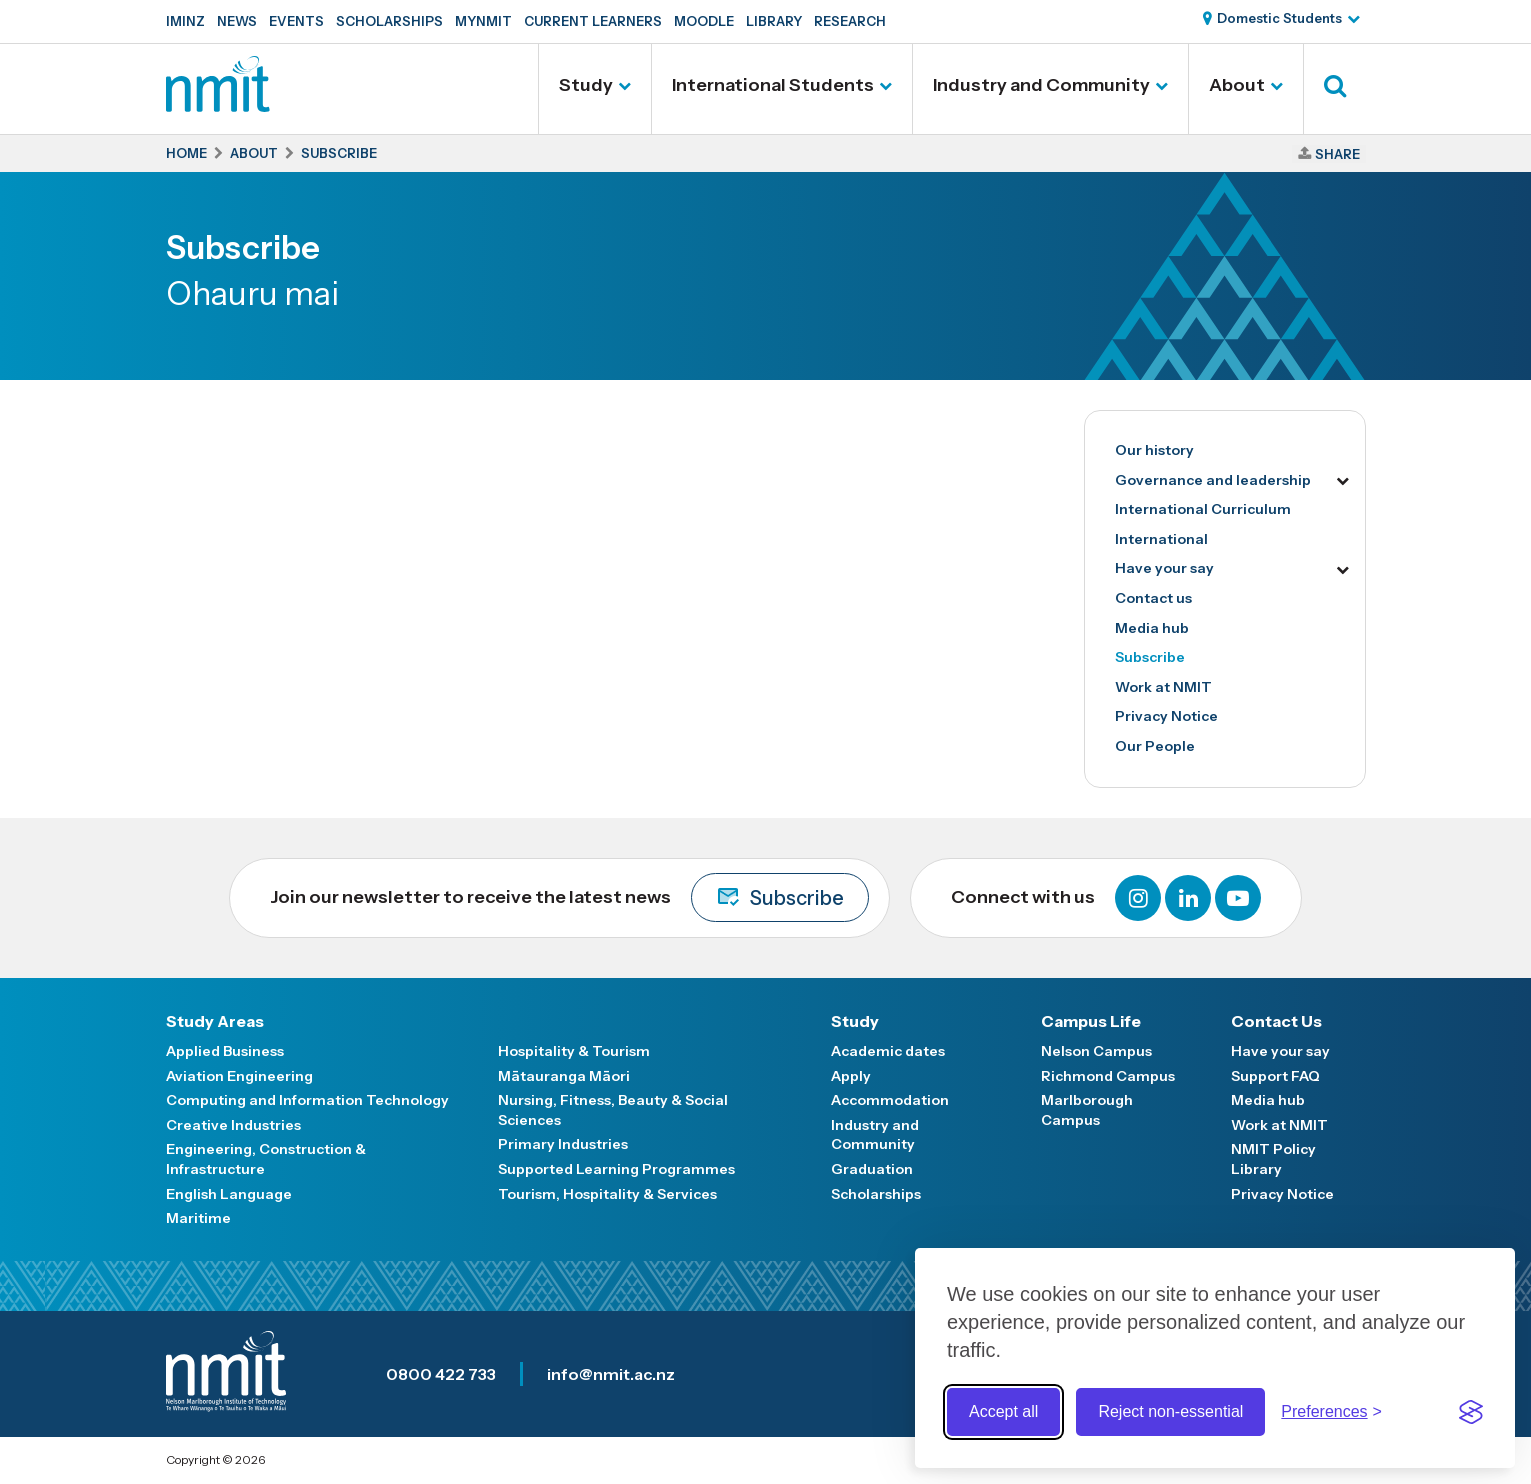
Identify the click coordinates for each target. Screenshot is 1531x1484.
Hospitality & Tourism (574, 1051)
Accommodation (890, 1100)
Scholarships (389, 21)
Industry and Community (1041, 85)
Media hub (1152, 628)
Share (1337, 154)
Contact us (1153, 598)
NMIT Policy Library (1273, 1159)
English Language (229, 1194)
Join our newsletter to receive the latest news (569, 897)
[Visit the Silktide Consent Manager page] (1471, 1412)
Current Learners (593, 21)
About (1237, 85)
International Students (773, 85)
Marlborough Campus (1087, 1110)
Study (586, 85)
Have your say (1164, 568)
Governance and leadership (1213, 480)
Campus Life (1091, 1021)
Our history (1154, 450)
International (1161, 539)
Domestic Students (1279, 18)
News (237, 21)
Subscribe (1150, 657)
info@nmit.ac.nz (611, 1374)
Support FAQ (1275, 1076)
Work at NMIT (1163, 687)
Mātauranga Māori (564, 1076)
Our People (1155, 746)
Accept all (1003, 1411)
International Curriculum (1203, 509)
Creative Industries (233, 1125)
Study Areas (215, 1021)
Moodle (704, 21)
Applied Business (225, 1051)
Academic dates (888, 1051)
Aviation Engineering (239, 1076)
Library (774, 21)
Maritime (198, 1218)
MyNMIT (483, 21)
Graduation (872, 1169)
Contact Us (1276, 1021)
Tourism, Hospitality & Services (607, 1194)
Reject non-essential (1170, 1411)
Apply (851, 1076)
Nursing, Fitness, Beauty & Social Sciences (613, 1110)
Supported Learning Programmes (616, 1169)
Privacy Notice (1166, 716)
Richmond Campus (1108, 1076)
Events (296, 21)
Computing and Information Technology (307, 1100)
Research (850, 21)
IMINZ (185, 21)
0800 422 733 (441, 1374)
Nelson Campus (1096, 1051)
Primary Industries (563, 1144)
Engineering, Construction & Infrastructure (266, 1159)
